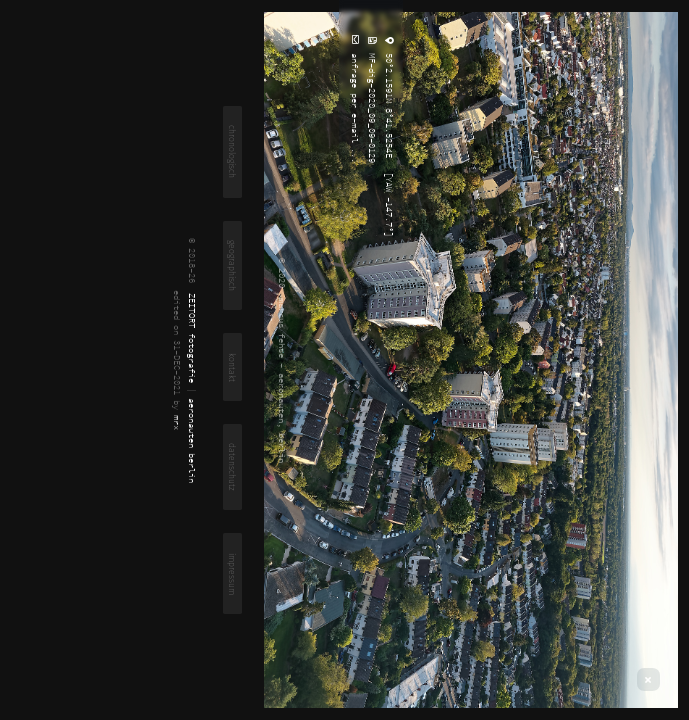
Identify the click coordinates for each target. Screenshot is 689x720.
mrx (177, 422)
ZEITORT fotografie (192, 338)
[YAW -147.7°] (389, 202)
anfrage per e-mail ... (355, 105)
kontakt (233, 367)
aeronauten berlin (192, 440)
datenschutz (233, 467)
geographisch (233, 265)
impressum (233, 574)
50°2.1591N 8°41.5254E (389, 103)
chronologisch (233, 151)
